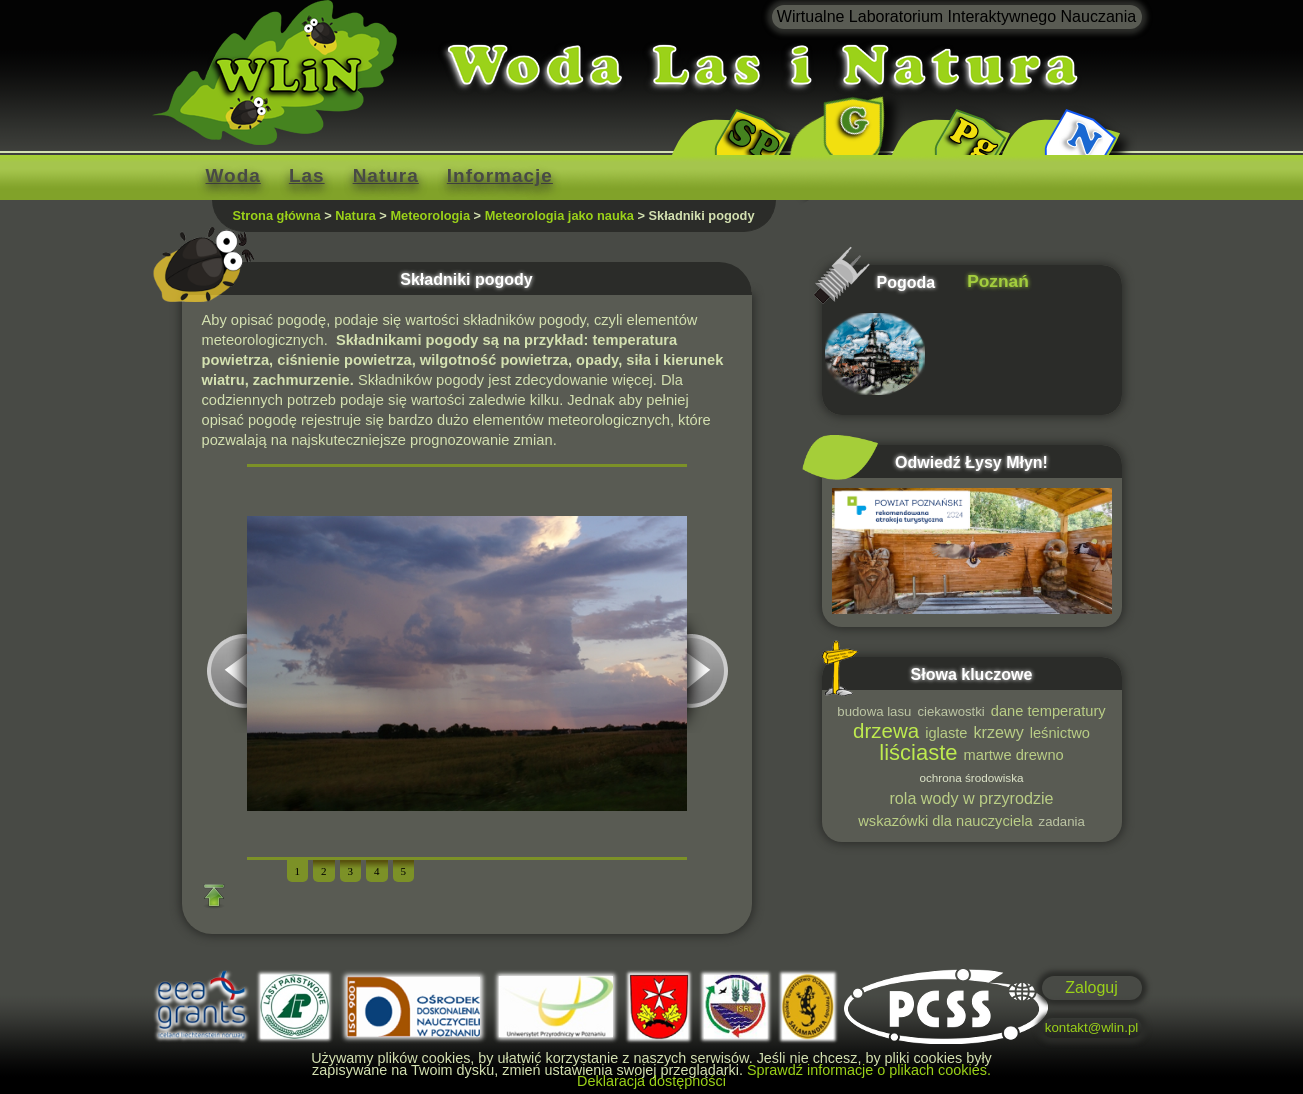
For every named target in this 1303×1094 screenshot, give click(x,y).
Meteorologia (430, 215)
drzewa (886, 730)
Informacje (500, 175)
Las (307, 175)
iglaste (946, 733)
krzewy (999, 732)
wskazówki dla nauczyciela (945, 821)
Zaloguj (1091, 987)
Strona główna (277, 215)
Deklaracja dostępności (651, 1081)
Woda (233, 175)
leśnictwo (1060, 733)
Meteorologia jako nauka (559, 215)
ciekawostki (950, 711)
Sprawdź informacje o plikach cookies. (869, 1070)
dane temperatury (1048, 711)
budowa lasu (874, 711)
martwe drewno (1014, 755)
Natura (386, 175)
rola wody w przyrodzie (972, 798)
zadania (1062, 821)
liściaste (918, 752)
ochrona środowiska (971, 777)
